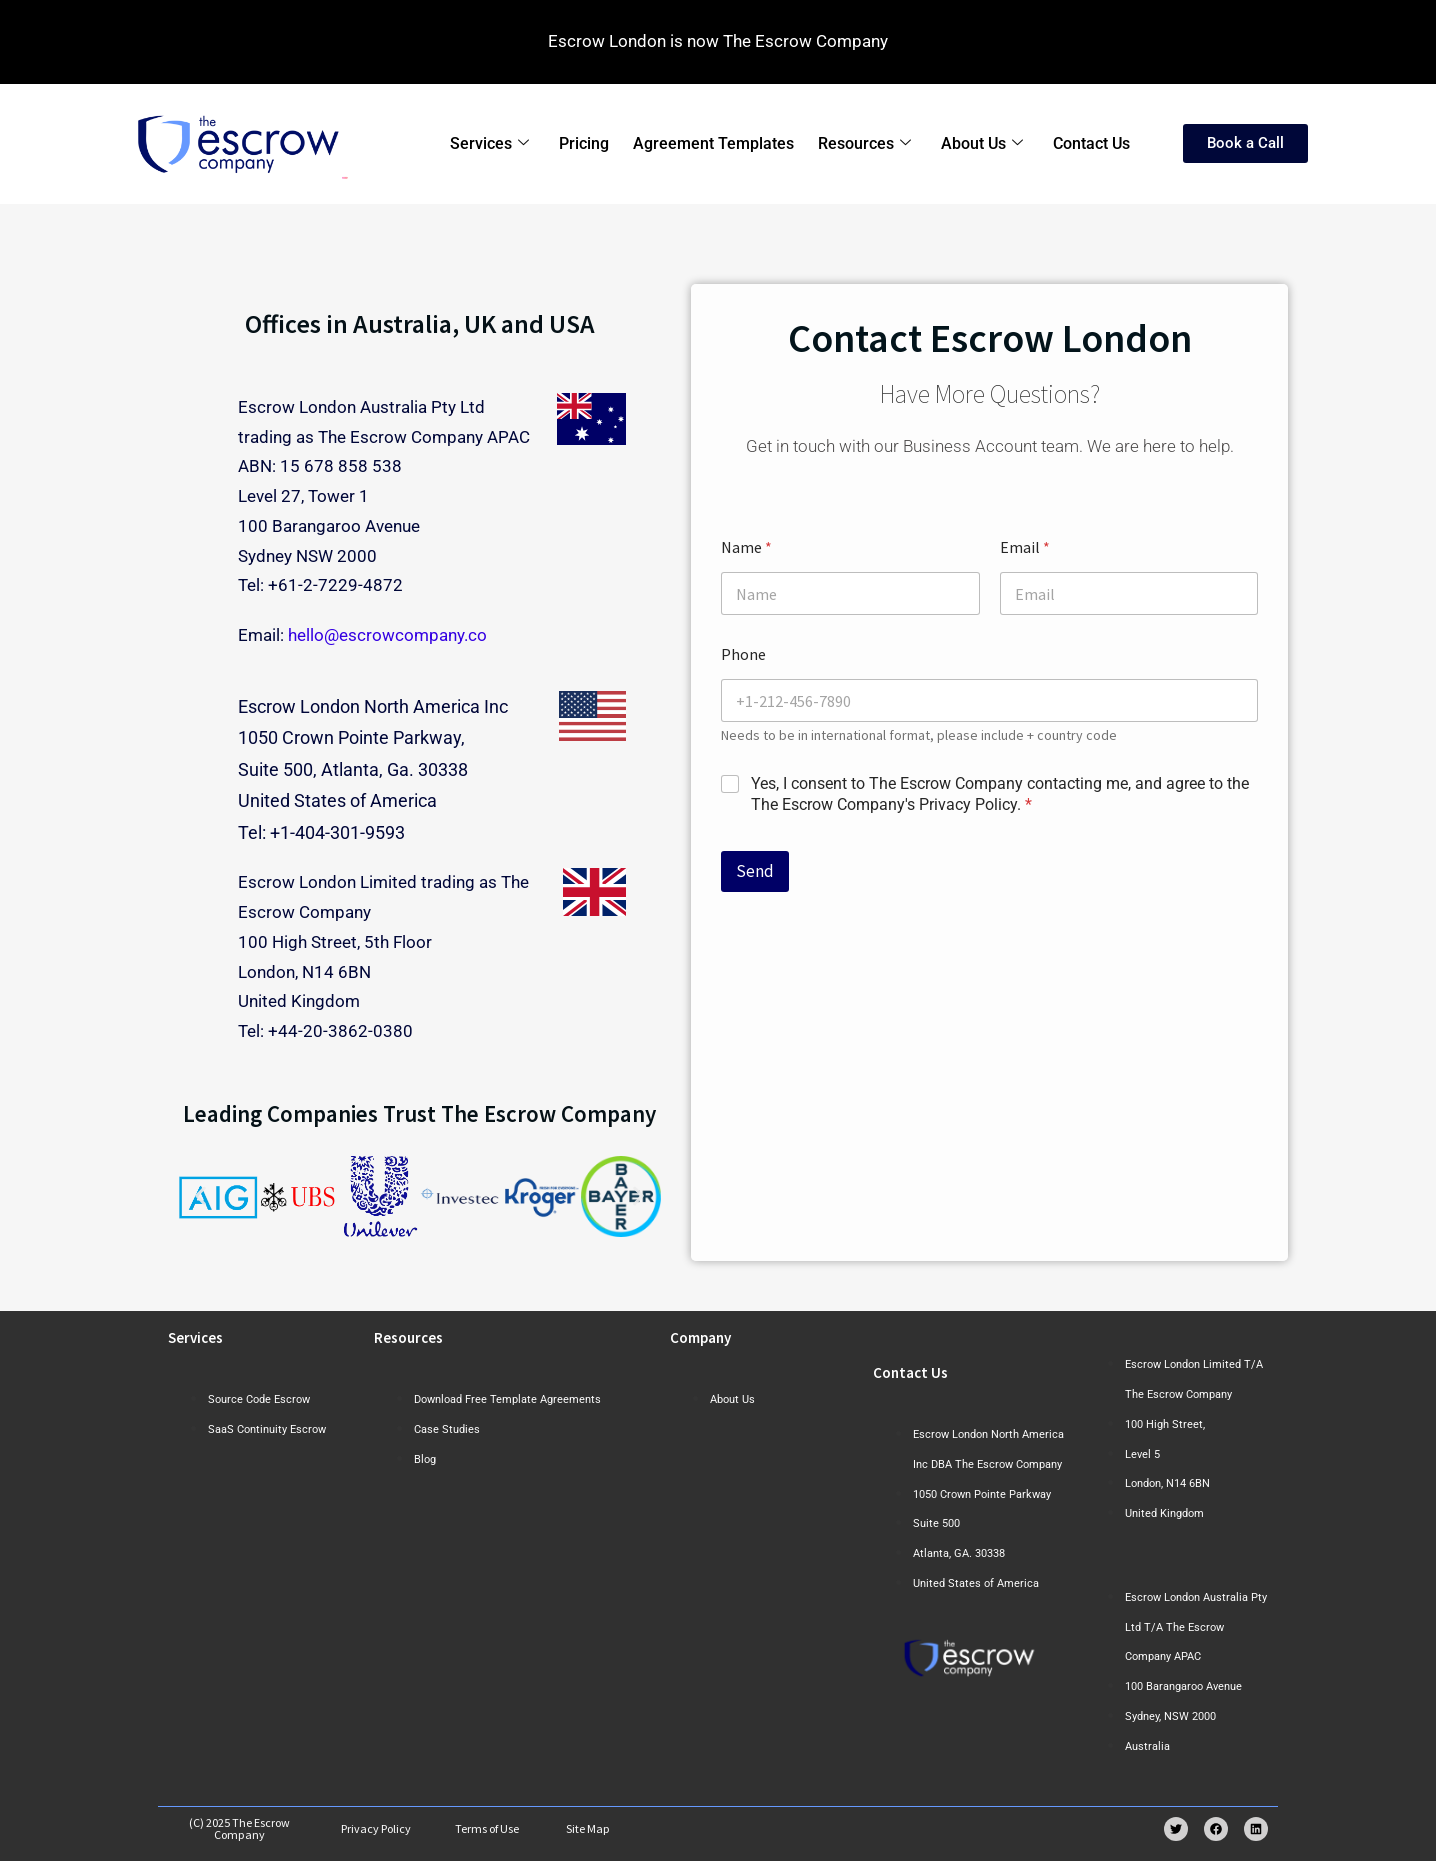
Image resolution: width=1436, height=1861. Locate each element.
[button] (200, 1196)
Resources (864, 144)
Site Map (588, 1828)
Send (755, 871)
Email (1025, 547)
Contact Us (1091, 143)
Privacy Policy (376, 1828)
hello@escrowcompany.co (387, 635)
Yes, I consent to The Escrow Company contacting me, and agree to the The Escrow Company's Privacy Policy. (1000, 794)
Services (489, 144)
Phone (743, 654)
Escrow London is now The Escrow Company (718, 41)
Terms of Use (487, 1828)
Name (746, 547)
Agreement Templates (713, 143)
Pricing (584, 143)
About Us (982, 144)
